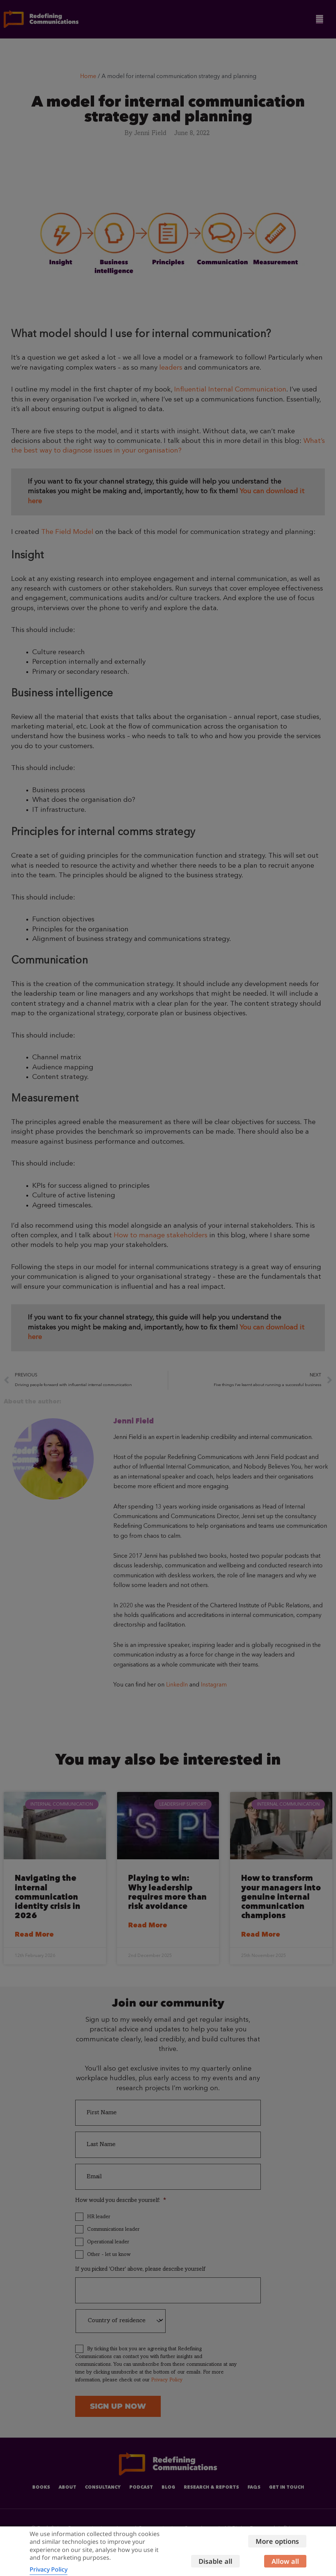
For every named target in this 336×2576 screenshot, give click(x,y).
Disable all (282, 2546)
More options (277, 2526)
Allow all (285, 2566)
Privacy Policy (48, 2564)
